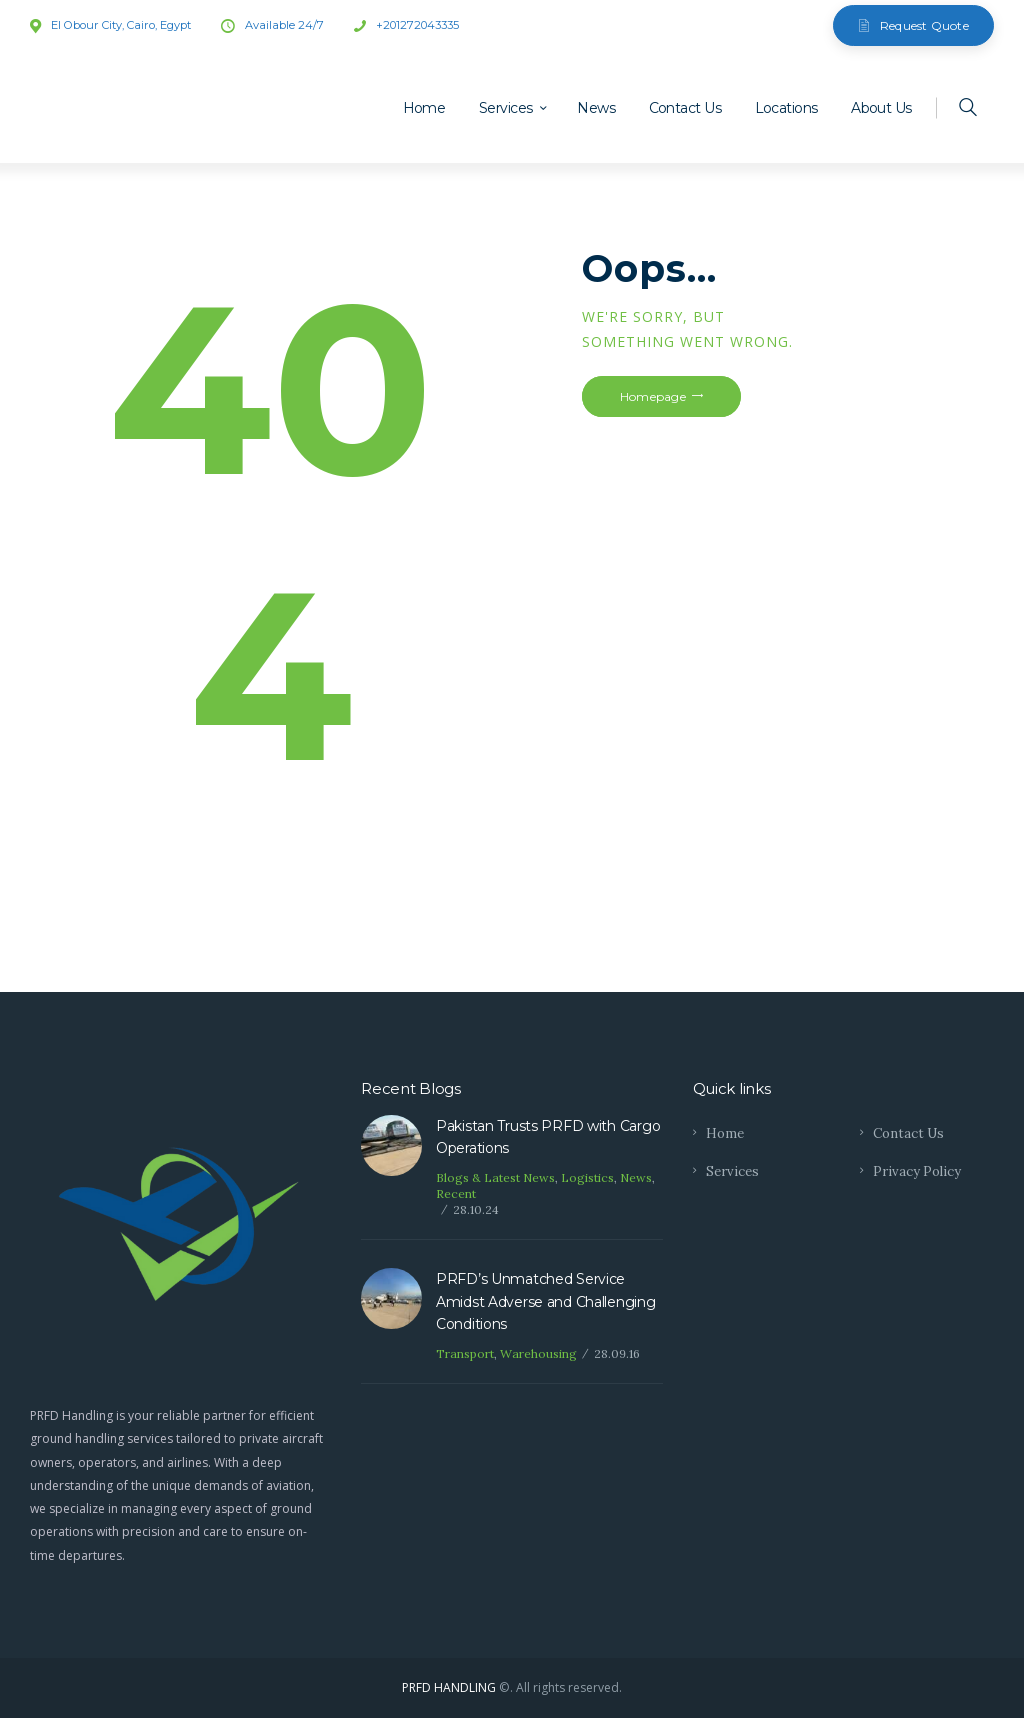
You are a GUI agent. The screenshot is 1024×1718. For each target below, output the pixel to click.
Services (732, 1171)
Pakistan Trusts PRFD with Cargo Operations (548, 1137)
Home (725, 1133)
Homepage (653, 396)
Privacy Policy (917, 1171)
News (636, 1177)
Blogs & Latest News (495, 1177)
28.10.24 (476, 1209)
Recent (456, 1193)
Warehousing (538, 1353)
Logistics (587, 1177)
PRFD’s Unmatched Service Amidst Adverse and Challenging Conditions (546, 1301)
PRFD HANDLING (449, 1687)
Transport (465, 1353)
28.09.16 (617, 1353)
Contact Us (908, 1133)
